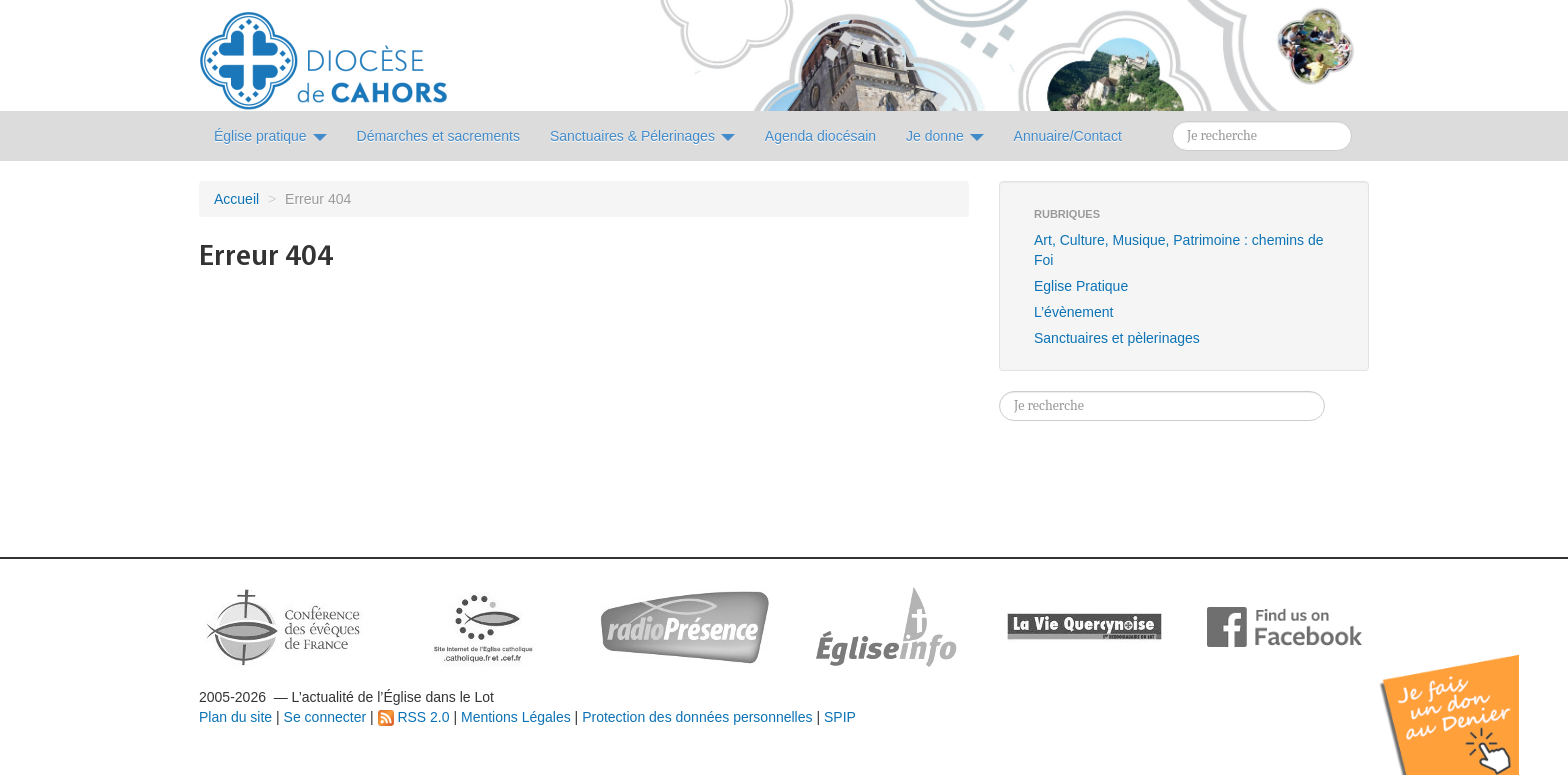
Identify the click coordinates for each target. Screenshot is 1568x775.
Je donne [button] (945, 136)
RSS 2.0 (414, 717)
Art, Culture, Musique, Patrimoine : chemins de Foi (1178, 250)
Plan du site (235, 717)
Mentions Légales (516, 717)
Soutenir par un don (1468, 699)
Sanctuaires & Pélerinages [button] (642, 136)
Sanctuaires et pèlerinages (1117, 338)
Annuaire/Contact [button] (1068, 136)
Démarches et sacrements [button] (438, 136)
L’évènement (1073, 312)
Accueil (236, 199)
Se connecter (325, 717)
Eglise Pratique (1081, 286)
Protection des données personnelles (697, 717)
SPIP (840, 717)
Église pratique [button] (270, 136)
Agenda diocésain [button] (820, 136)
